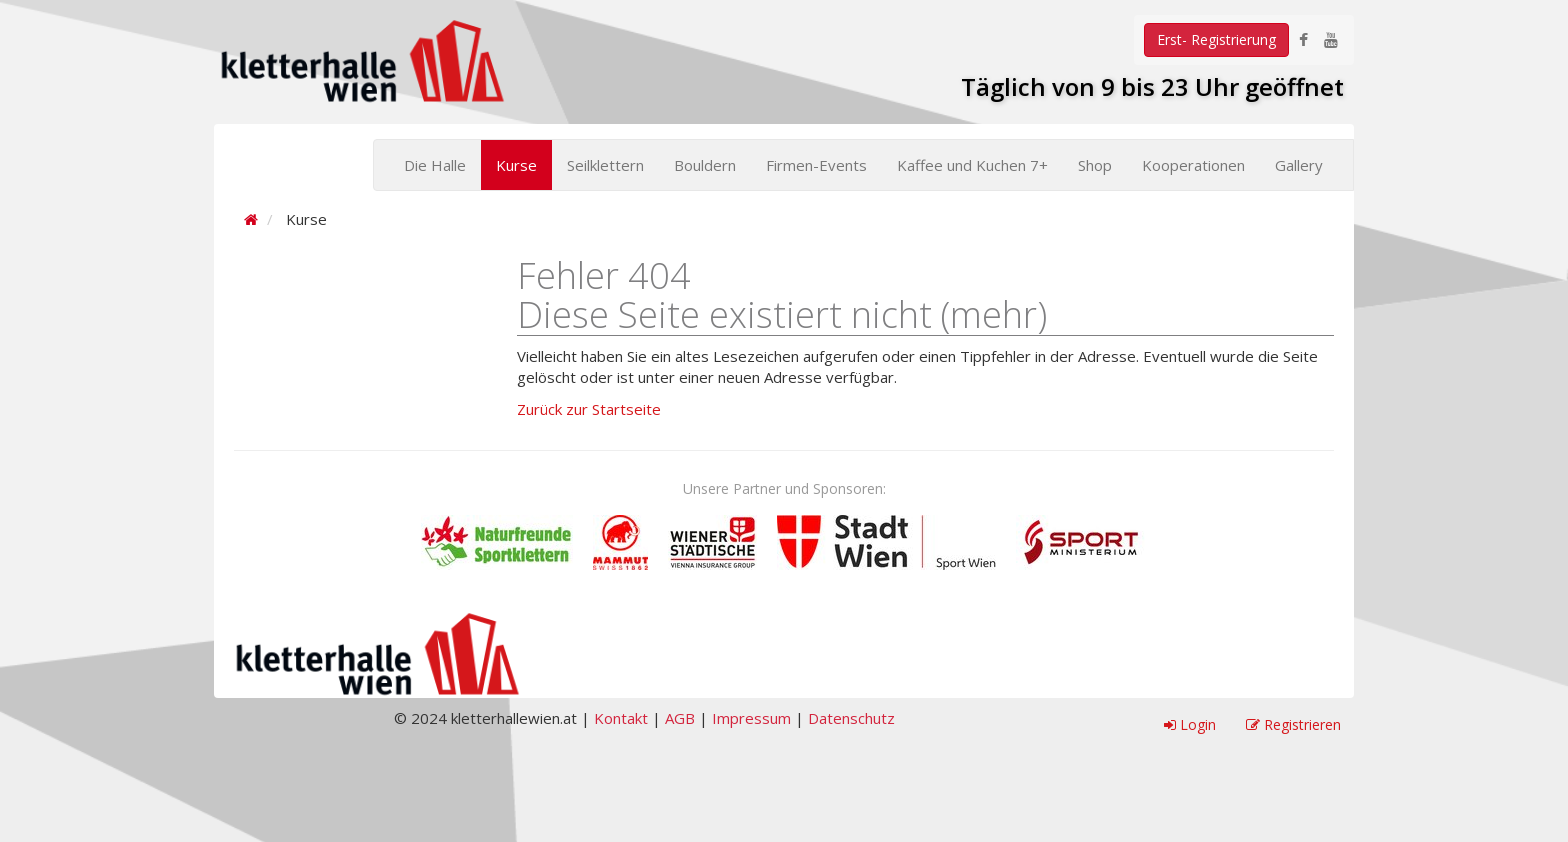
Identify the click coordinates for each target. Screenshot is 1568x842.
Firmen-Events (816, 165)
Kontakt (621, 718)
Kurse (516, 165)
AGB (680, 718)
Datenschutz (851, 718)
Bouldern (705, 165)
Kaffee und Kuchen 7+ (972, 165)
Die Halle (435, 165)
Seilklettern (605, 165)
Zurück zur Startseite (589, 409)
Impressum (751, 718)
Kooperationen (1193, 165)
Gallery (1299, 165)
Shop (1095, 165)
